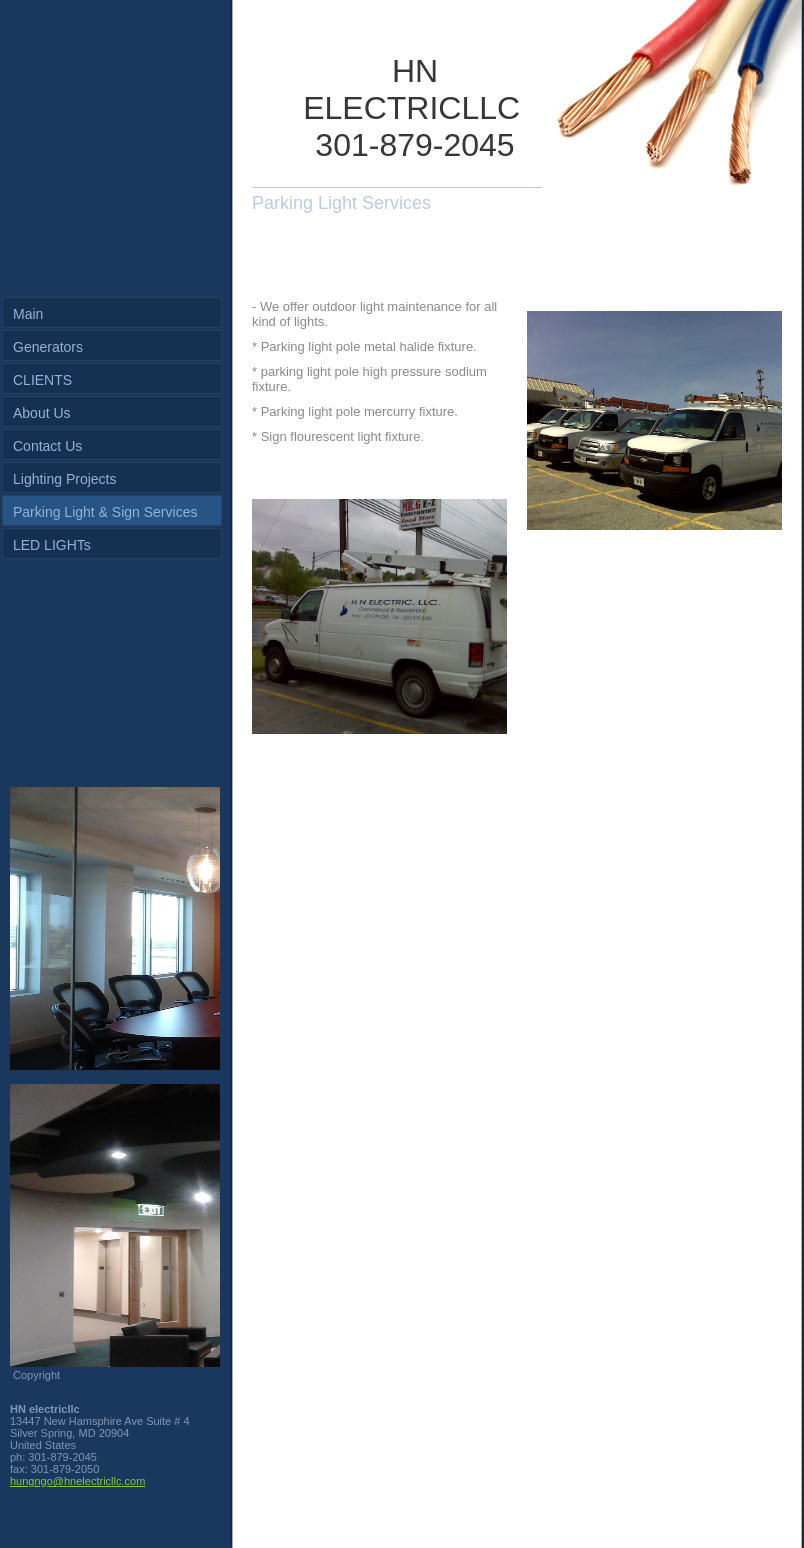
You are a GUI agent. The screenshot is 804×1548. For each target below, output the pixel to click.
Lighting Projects (65, 479)
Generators (48, 347)
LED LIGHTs (52, 545)
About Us (42, 413)
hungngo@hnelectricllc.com (77, 1481)
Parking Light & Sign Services (105, 512)
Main (28, 314)
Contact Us (47, 446)
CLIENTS (42, 380)
